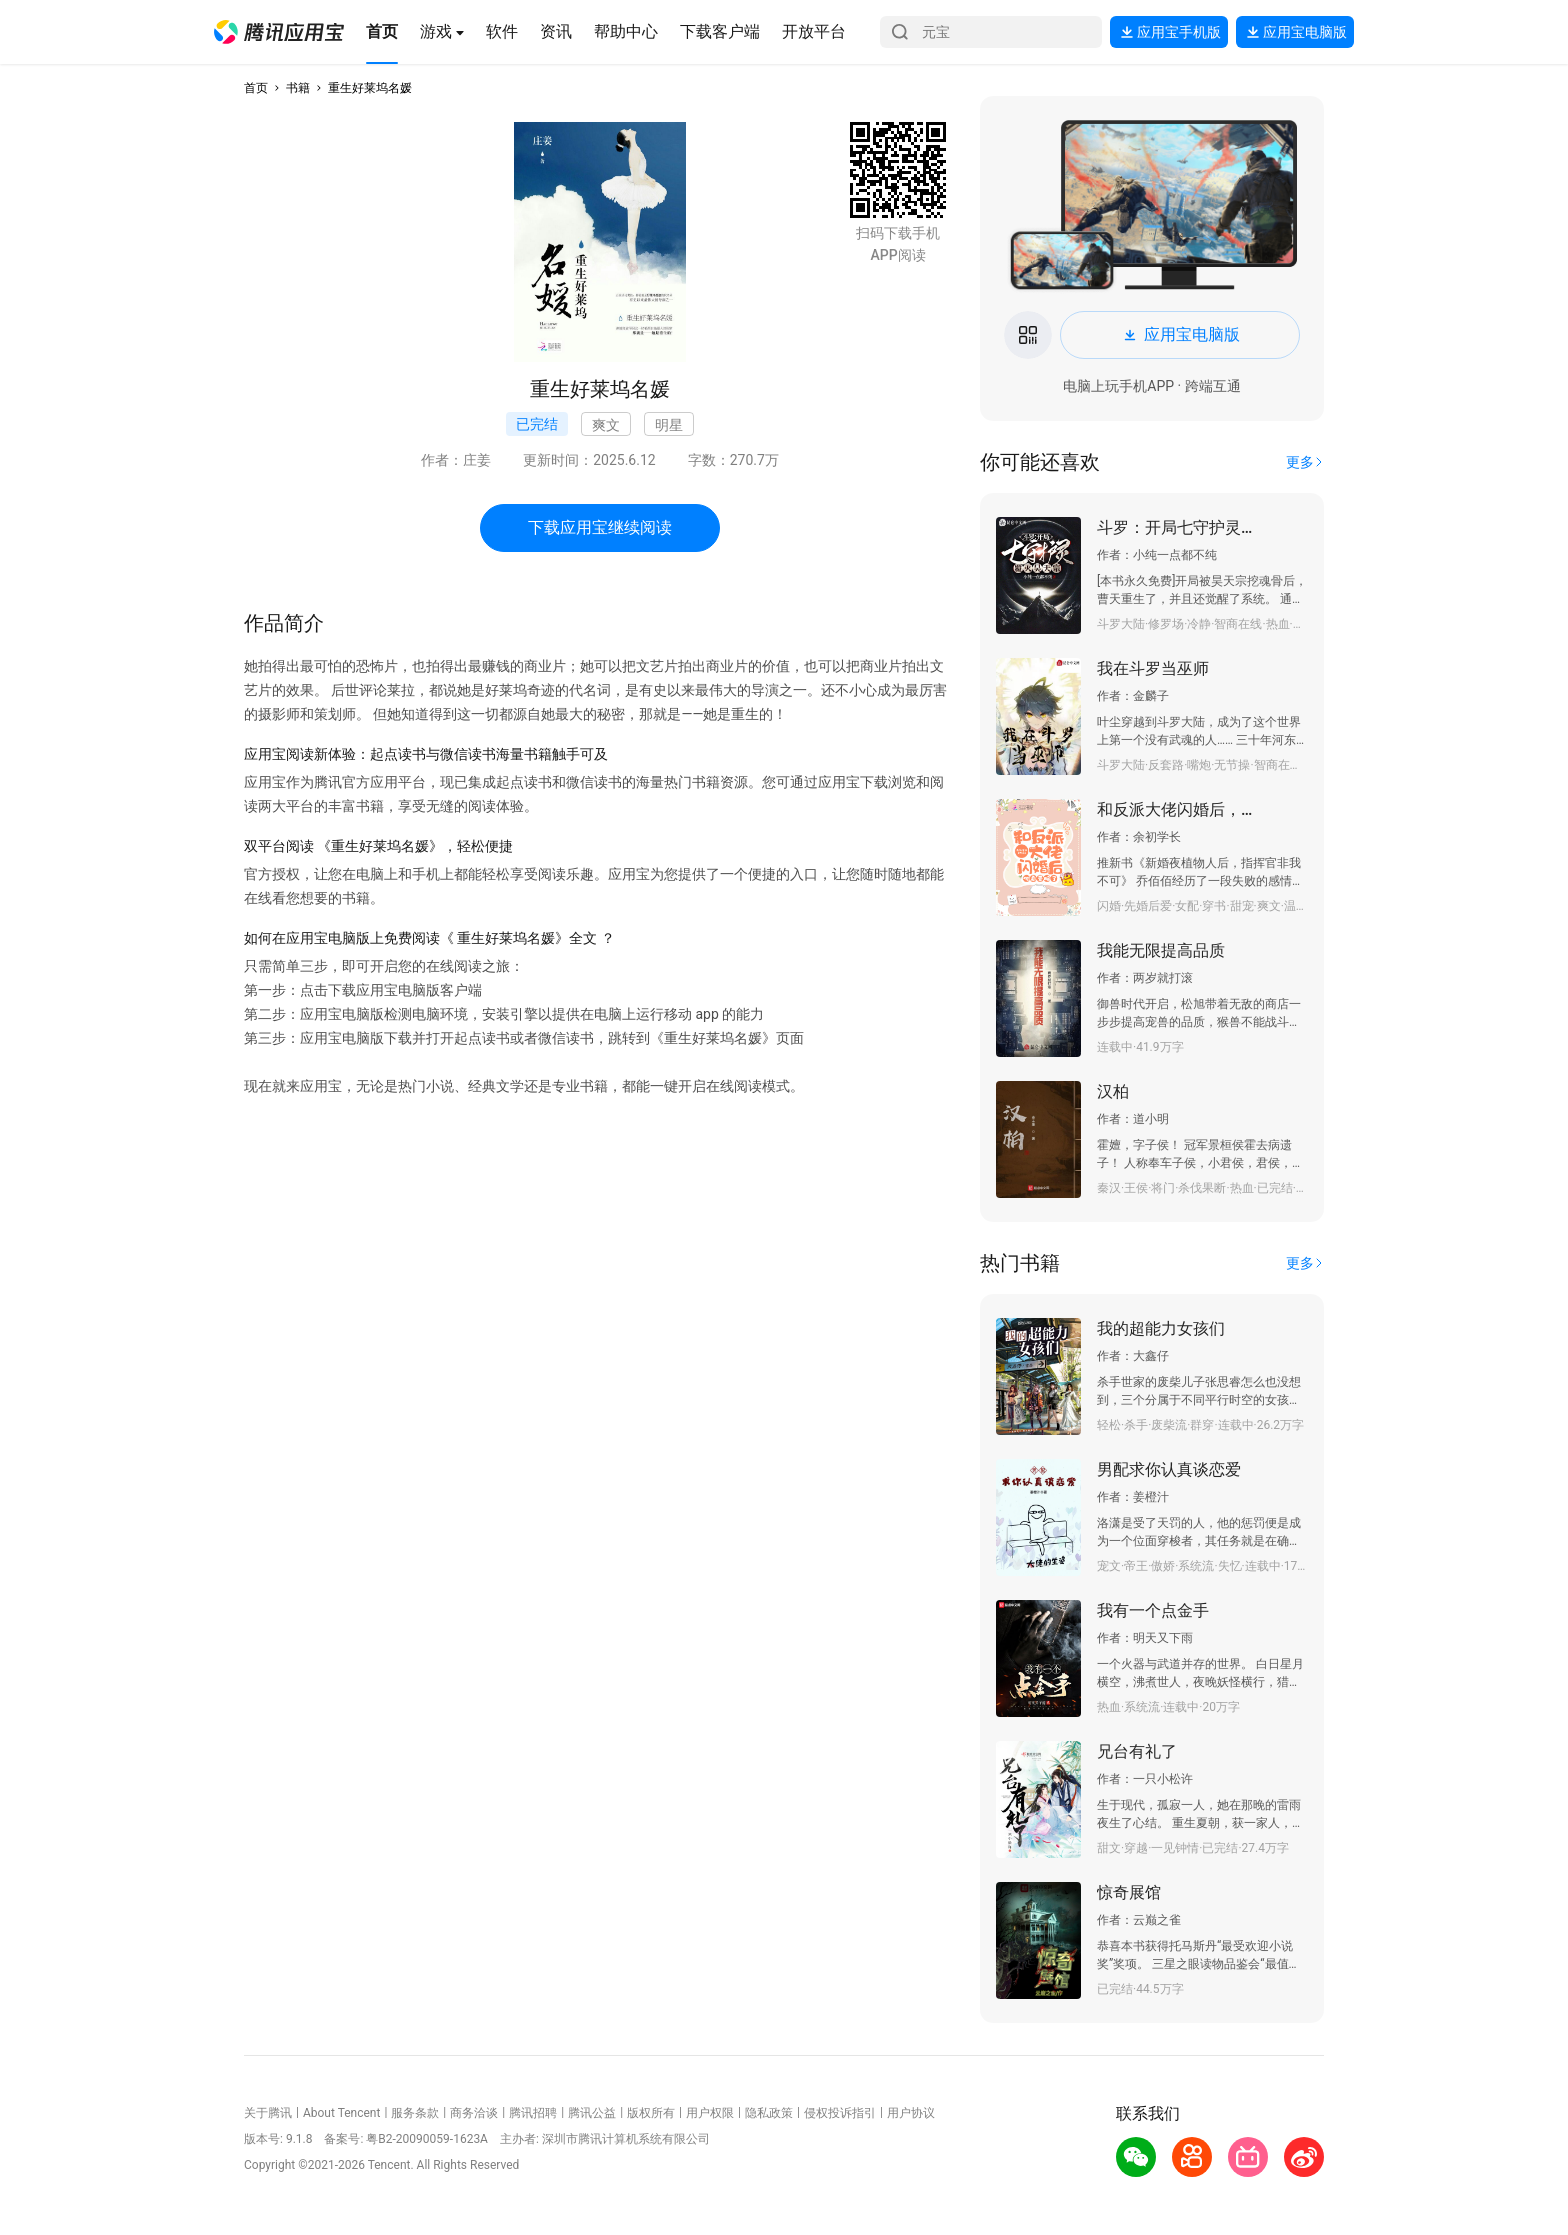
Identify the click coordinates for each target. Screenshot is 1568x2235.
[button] (279, 32)
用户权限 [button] (710, 2113)
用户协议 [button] (911, 2113)
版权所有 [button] (651, 2113)
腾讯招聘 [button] (533, 2113)
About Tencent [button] (341, 2113)
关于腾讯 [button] (268, 2113)
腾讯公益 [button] (592, 2113)
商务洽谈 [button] (474, 2113)
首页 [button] (256, 88)
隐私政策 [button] (769, 2113)
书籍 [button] (298, 88)
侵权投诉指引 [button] (840, 2113)
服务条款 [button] (415, 2113)
